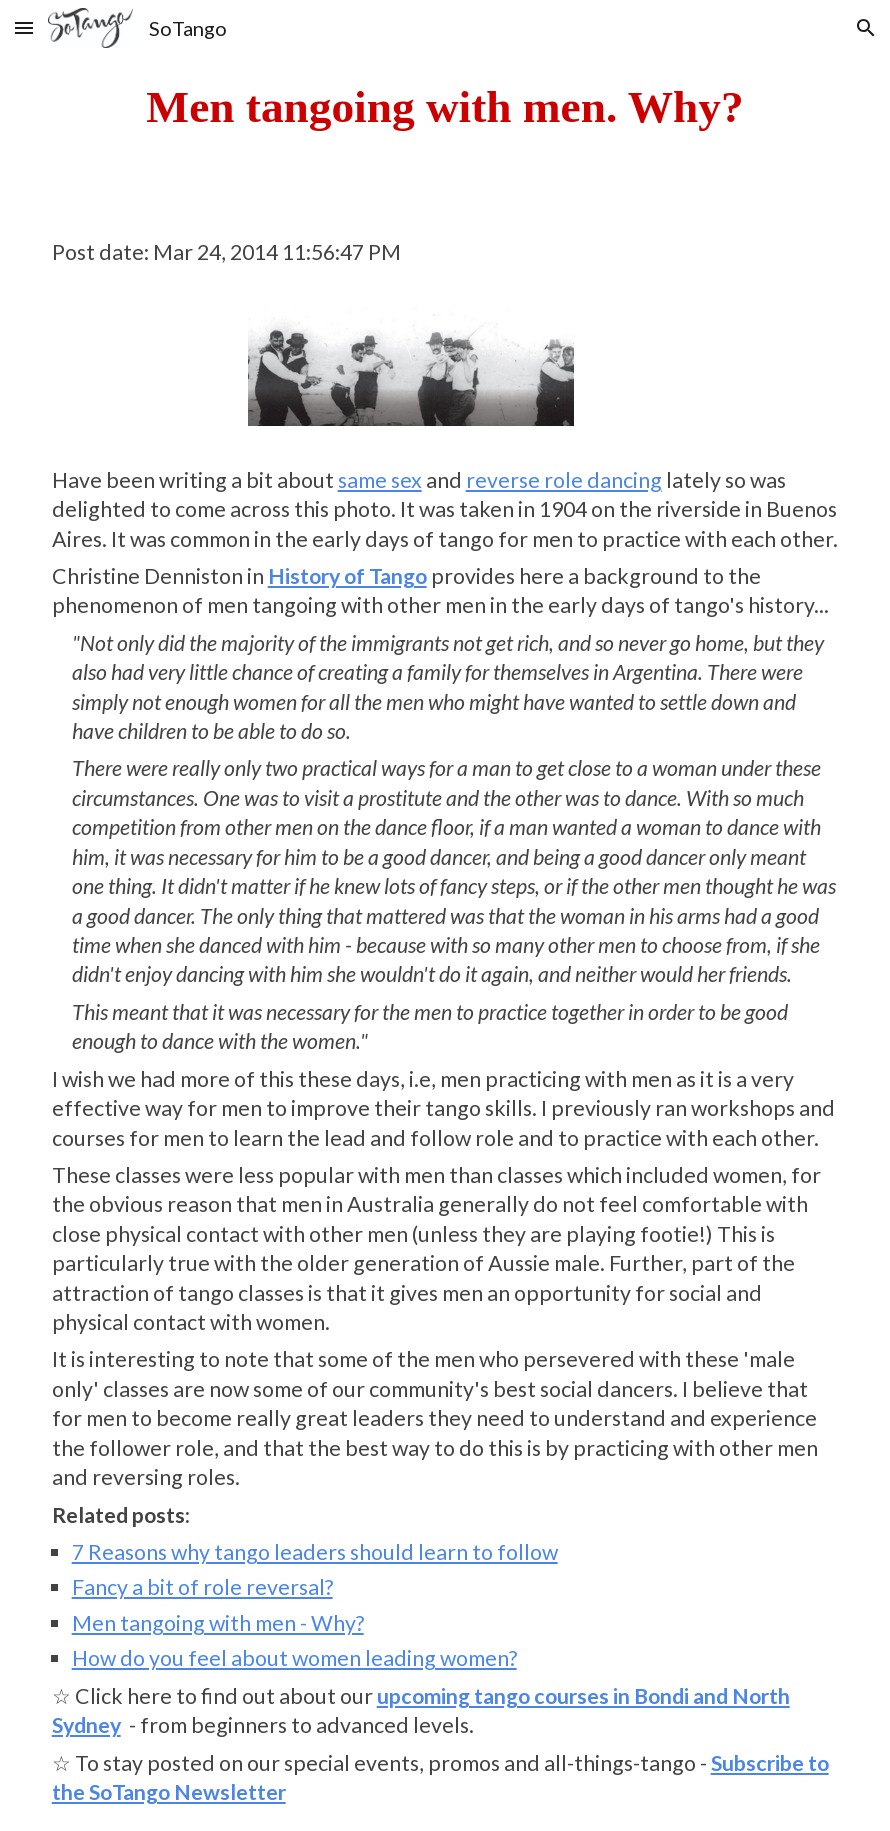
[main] (445, 107)
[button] (24, 27)
